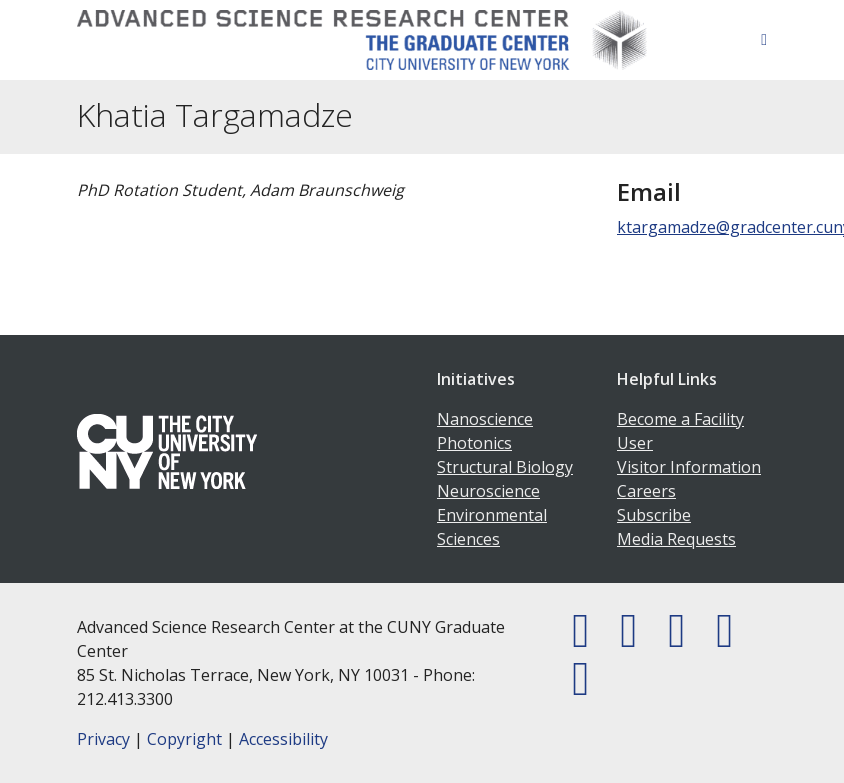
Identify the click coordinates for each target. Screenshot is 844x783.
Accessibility (283, 739)
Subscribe (654, 515)
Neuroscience (488, 491)
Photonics (474, 443)
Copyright (184, 739)
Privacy (103, 739)
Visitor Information (689, 467)
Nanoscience (485, 419)
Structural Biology (505, 467)
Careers (646, 491)
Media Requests (676, 539)
